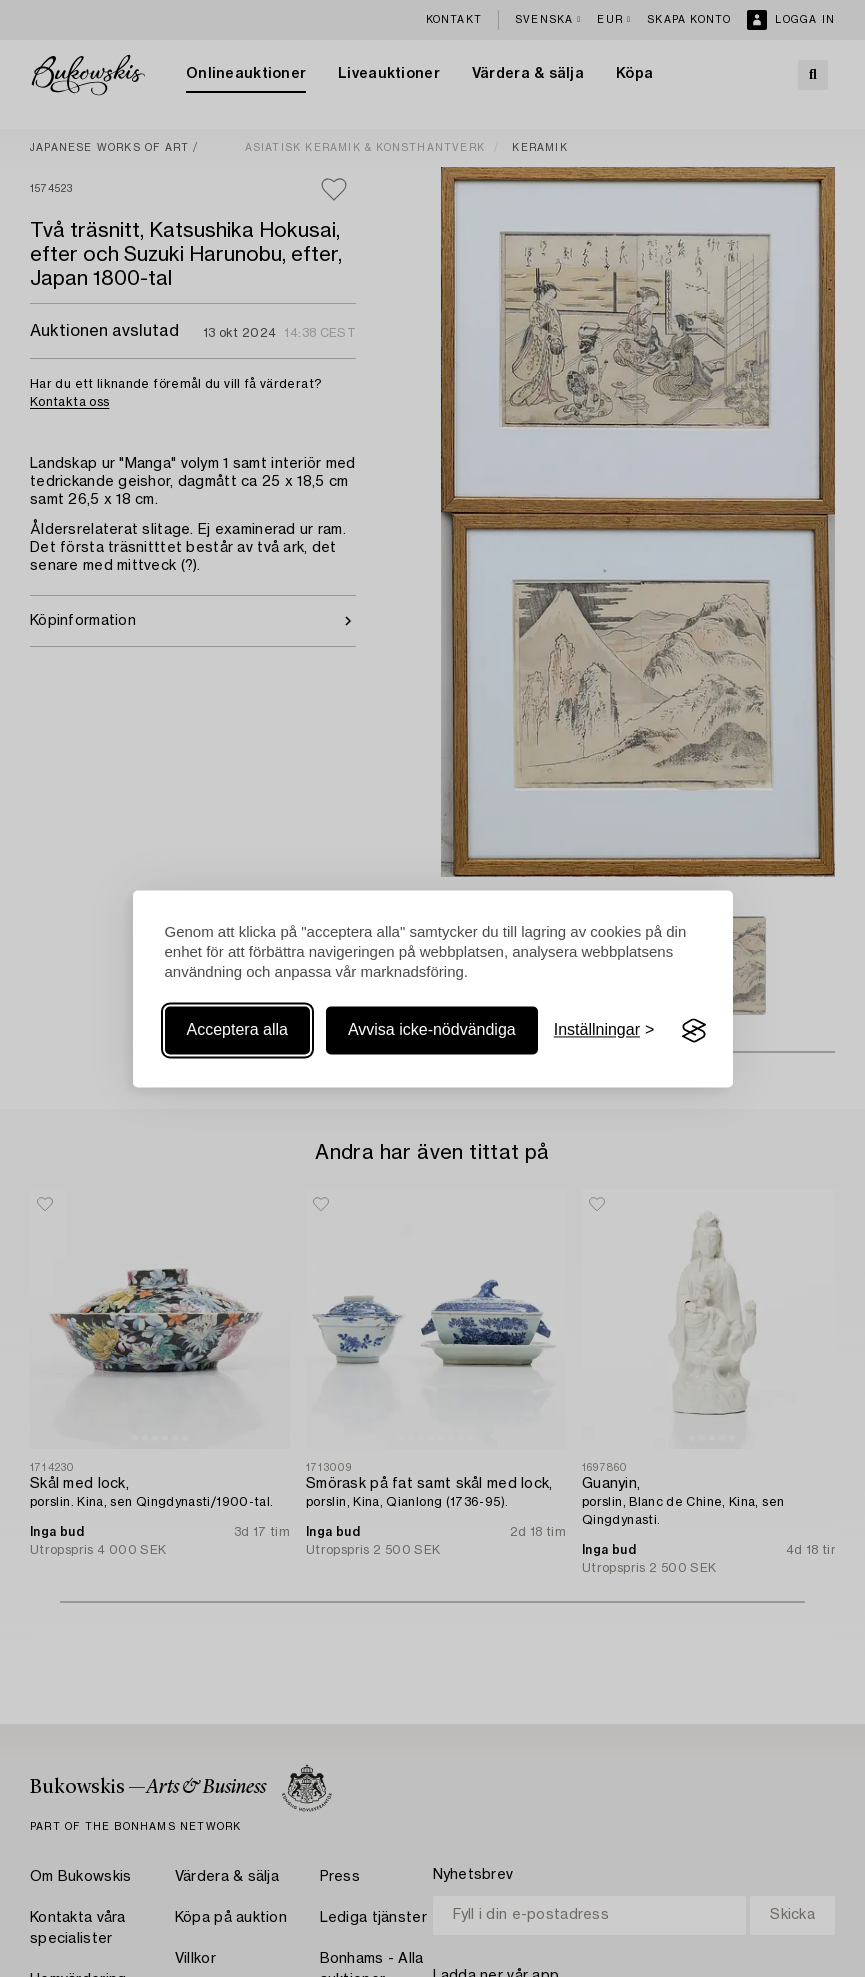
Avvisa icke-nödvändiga (432, 1030)
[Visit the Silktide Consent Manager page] (694, 1031)
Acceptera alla (237, 1030)
